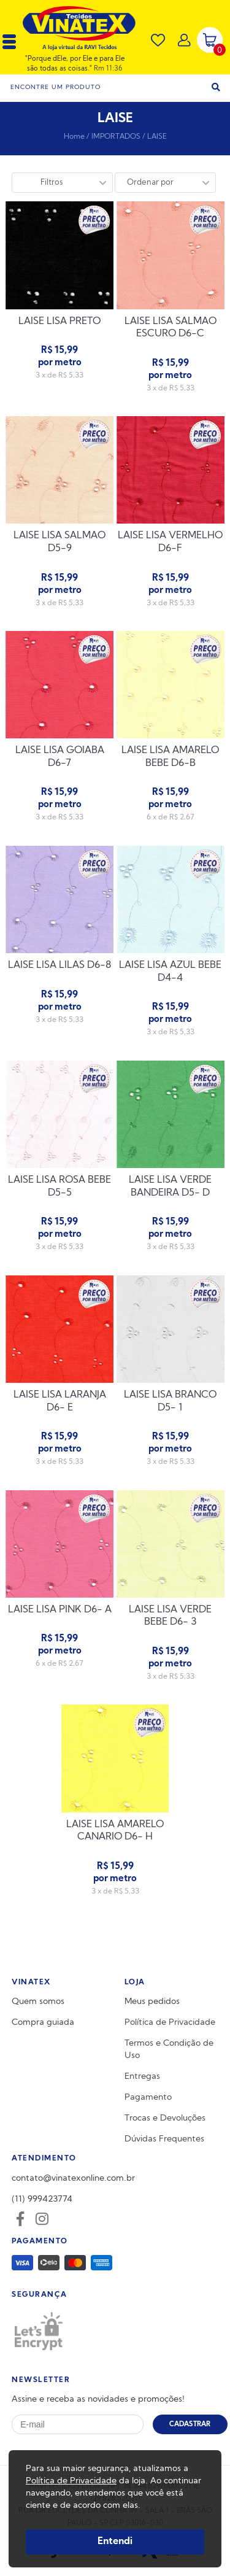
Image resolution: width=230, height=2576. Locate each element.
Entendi (115, 2542)
